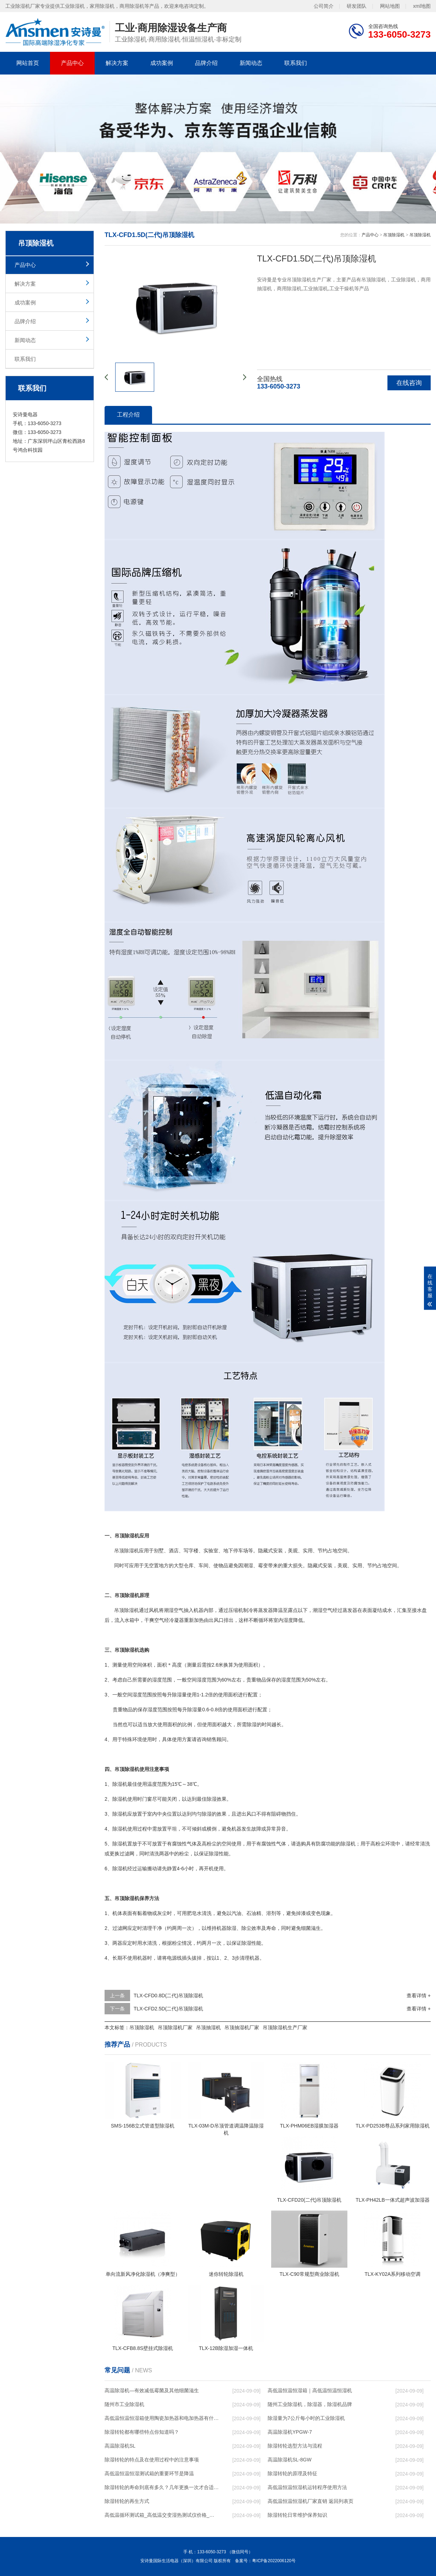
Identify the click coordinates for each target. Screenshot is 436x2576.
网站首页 (27, 63)
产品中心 (72, 63)
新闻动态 (251, 63)
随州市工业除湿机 (124, 2404)
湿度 (288, 1620)
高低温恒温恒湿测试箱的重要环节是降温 (149, 2473)
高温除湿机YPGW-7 (290, 2432)
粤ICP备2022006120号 (274, 2560)
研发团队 (357, 6)
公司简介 (324, 6)
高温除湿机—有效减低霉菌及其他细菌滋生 (152, 2390)
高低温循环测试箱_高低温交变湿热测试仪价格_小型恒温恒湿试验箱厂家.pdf (162, 2515)
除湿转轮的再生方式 (127, 2501)
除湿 (129, 1610)
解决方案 (117, 63)
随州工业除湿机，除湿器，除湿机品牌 (310, 2404)
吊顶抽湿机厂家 (241, 2027)
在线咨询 (409, 382)
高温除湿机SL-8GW (290, 2459)
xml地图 (422, 6)
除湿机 (131, 1550)
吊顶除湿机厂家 (175, 2027)
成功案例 (161, 63)
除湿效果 (217, 1799)
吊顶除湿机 (393, 234)
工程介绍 (128, 415)
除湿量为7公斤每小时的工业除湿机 (306, 2418)
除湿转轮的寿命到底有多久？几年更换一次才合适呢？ (162, 2487)
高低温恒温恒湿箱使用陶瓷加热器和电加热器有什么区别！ (162, 2418)
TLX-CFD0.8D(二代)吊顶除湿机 (168, 1995)
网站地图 (390, 6)
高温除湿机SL (120, 2446)
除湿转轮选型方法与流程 (295, 2446)
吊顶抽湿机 (208, 2027)
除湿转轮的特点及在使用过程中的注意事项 (152, 2459)
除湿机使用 (124, 1799)
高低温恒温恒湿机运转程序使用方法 (307, 2487)
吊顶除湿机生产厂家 (285, 2027)
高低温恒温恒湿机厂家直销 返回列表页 (310, 2501)
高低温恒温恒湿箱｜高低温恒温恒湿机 (310, 2390)
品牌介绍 (206, 63)
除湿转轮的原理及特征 (292, 2473)
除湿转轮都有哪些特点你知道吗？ (142, 2432)
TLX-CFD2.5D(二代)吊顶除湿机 (168, 2008)
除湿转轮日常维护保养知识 (297, 2515)
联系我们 (295, 63)
